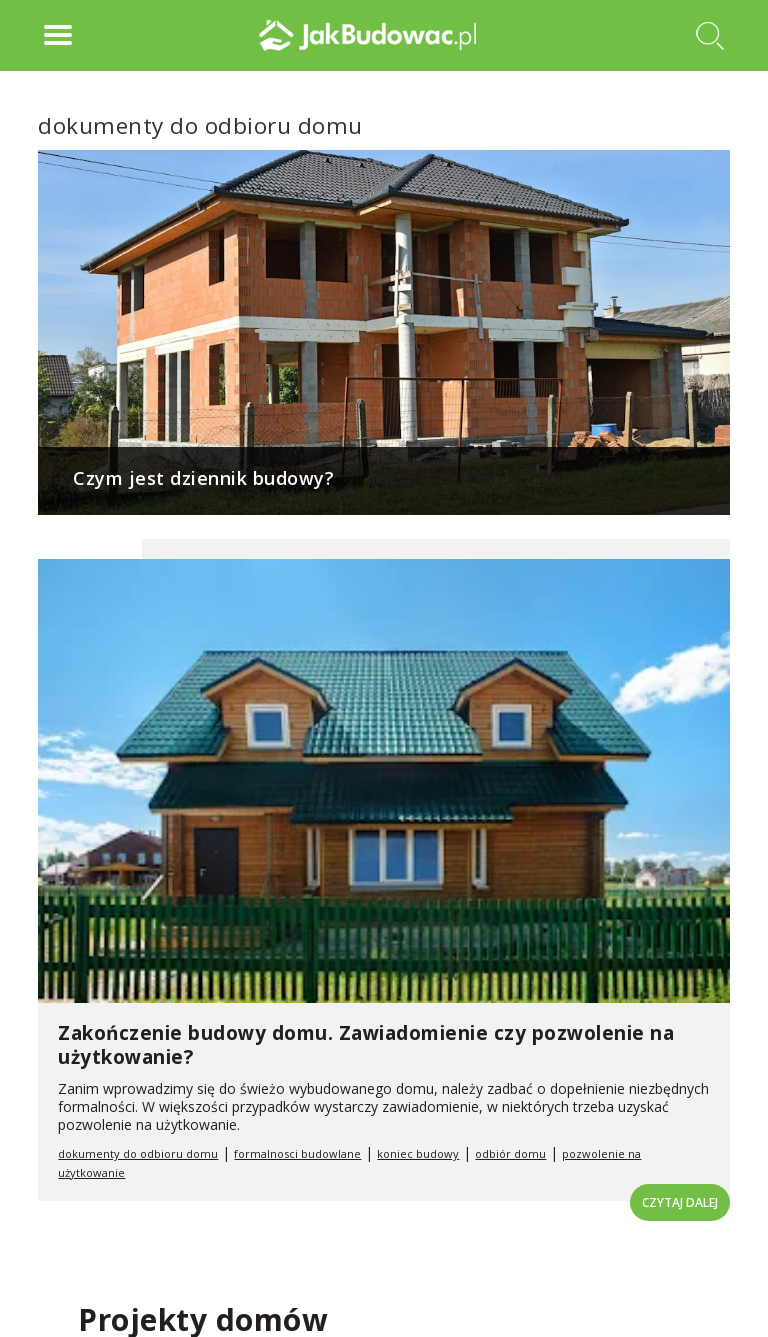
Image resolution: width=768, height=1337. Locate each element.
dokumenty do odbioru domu (138, 1153)
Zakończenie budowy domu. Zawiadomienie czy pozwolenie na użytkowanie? (366, 1045)
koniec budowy (418, 1153)
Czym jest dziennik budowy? (203, 478)
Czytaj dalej (680, 1202)
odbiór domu (510, 1153)
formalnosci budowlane (297, 1153)
